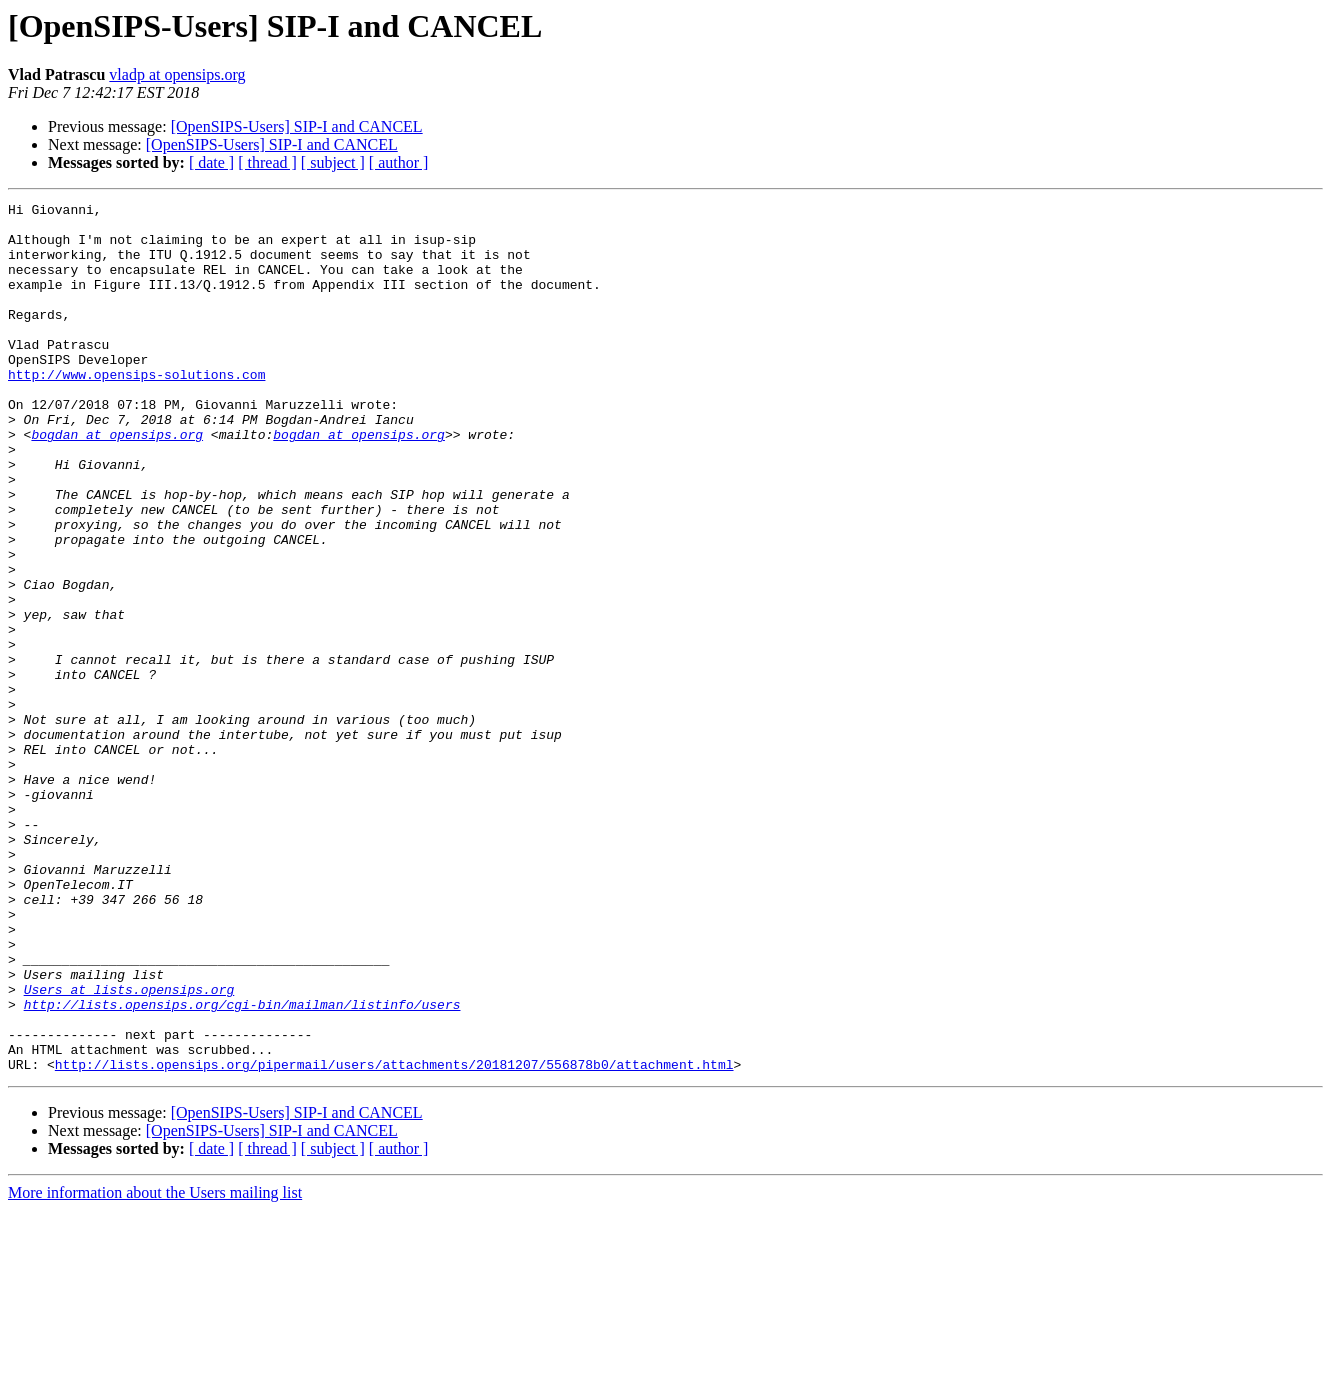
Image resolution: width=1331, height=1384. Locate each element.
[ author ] (399, 162)
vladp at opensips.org (177, 74)
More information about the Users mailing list (155, 1366)
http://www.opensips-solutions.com (136, 410)
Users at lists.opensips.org (129, 1148)
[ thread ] (267, 162)
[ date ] (211, 162)
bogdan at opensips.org (117, 482)
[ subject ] (333, 162)
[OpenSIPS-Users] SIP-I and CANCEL (297, 126)
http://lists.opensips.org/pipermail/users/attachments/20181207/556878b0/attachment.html (394, 1238)
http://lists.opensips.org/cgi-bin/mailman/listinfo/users (242, 1166)
